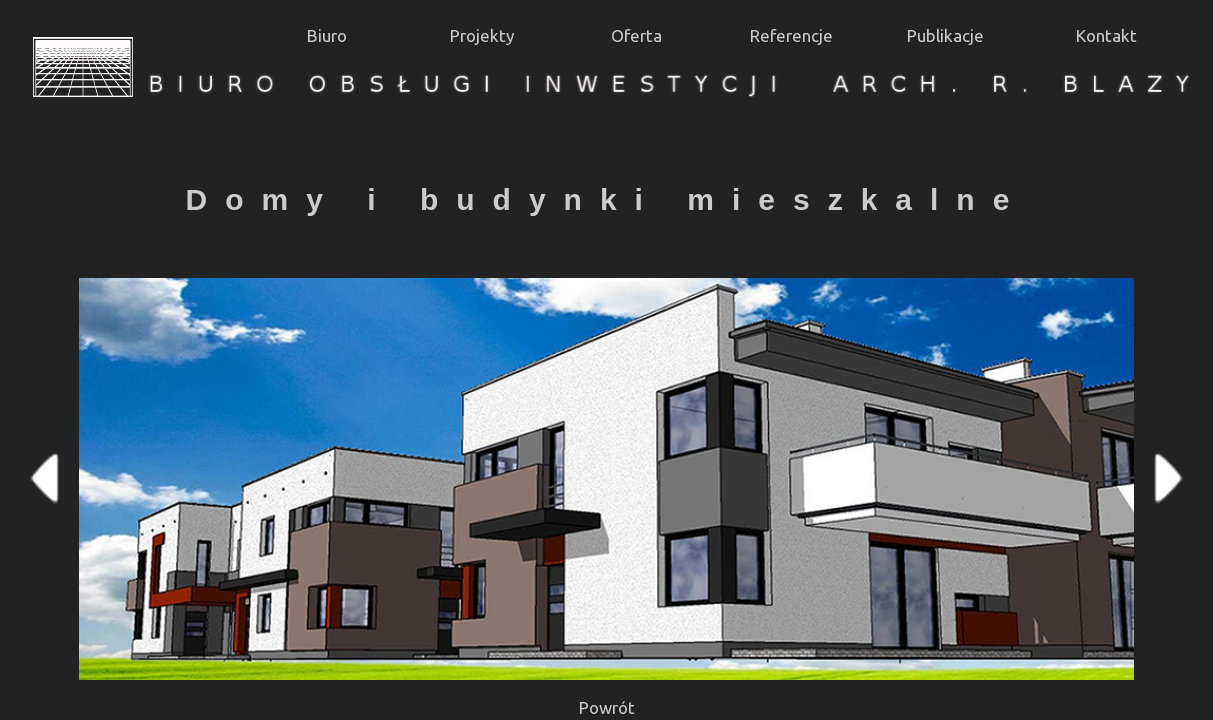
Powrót (607, 707)
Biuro (327, 35)
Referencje (791, 35)
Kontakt (1106, 35)
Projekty (482, 35)
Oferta (636, 35)
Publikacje (945, 35)
